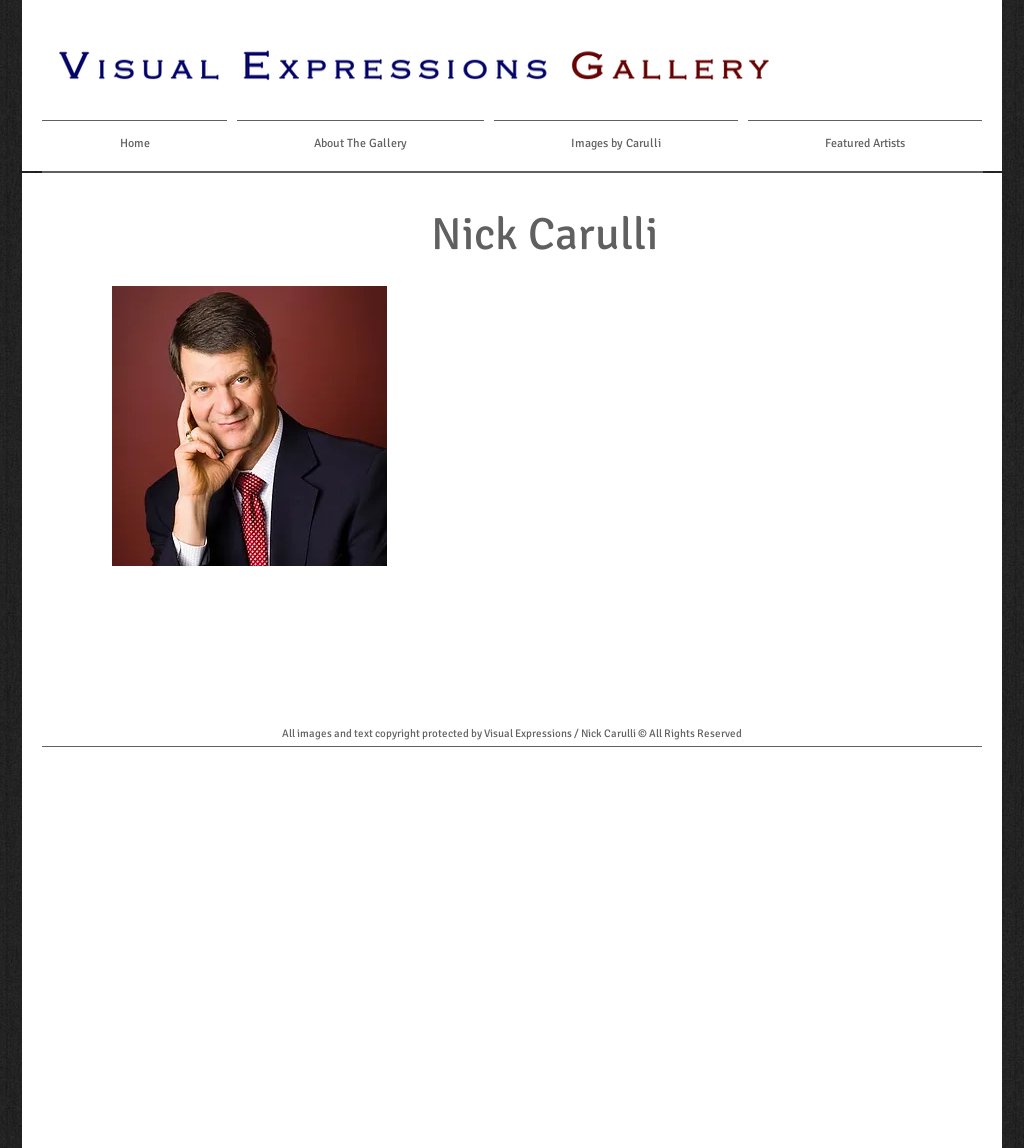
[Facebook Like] (895, 65)
